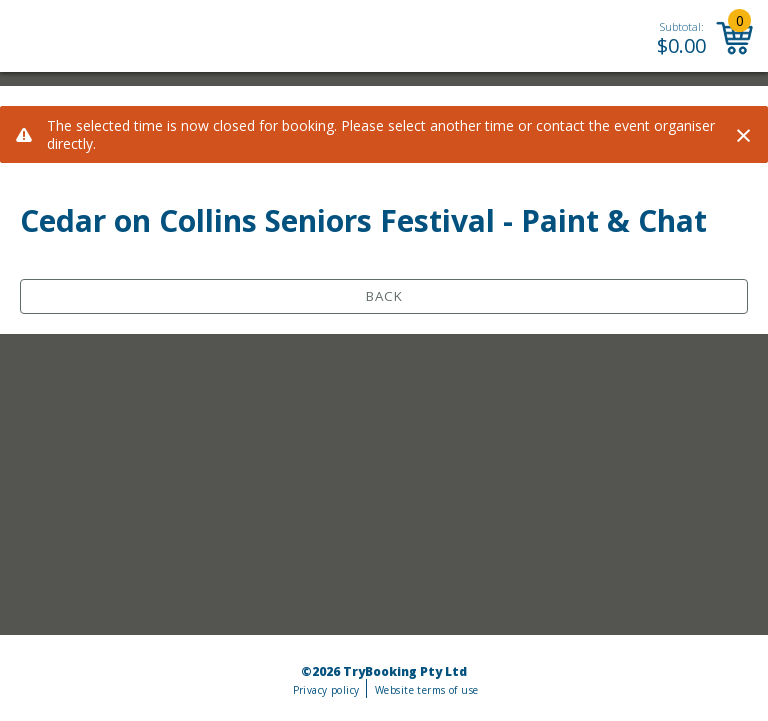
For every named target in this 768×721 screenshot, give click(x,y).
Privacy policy (326, 690)
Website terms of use (426, 690)
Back (384, 296)
